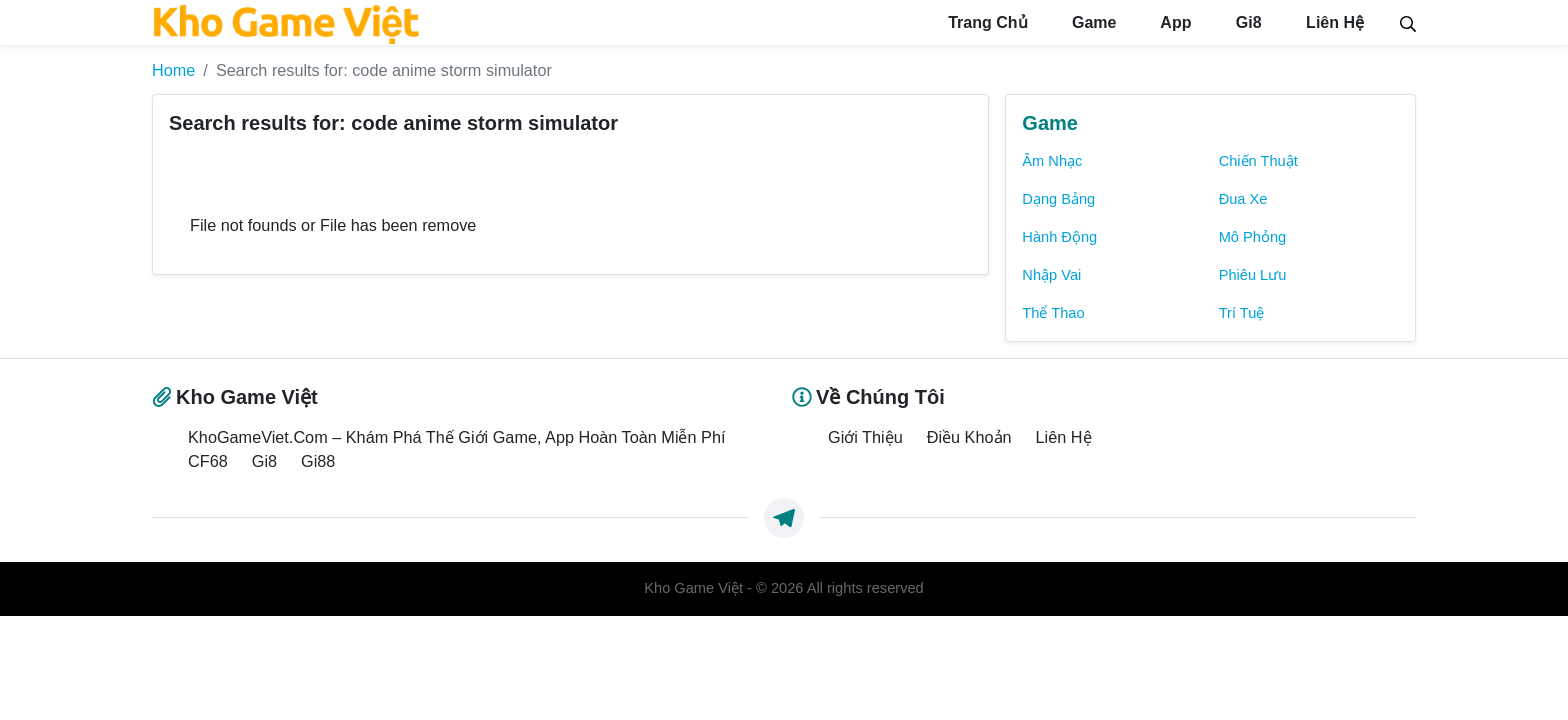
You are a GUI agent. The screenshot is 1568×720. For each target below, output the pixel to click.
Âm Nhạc (1052, 161)
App (1173, 22)
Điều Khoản (969, 437)
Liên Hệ (1333, 22)
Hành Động (1059, 237)
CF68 (208, 461)
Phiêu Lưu (1253, 275)
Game (1092, 22)
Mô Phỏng (1253, 237)
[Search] (1408, 22)
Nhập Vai (1051, 275)
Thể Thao (1053, 313)
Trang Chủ (986, 22)
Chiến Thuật (1258, 161)
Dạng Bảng (1058, 199)
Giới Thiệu (865, 437)
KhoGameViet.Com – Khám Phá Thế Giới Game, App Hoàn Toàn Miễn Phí (456, 437)
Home (173, 70)
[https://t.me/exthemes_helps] (784, 518)
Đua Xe (1243, 199)
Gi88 (318, 461)
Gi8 (1246, 22)
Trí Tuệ (1242, 313)
